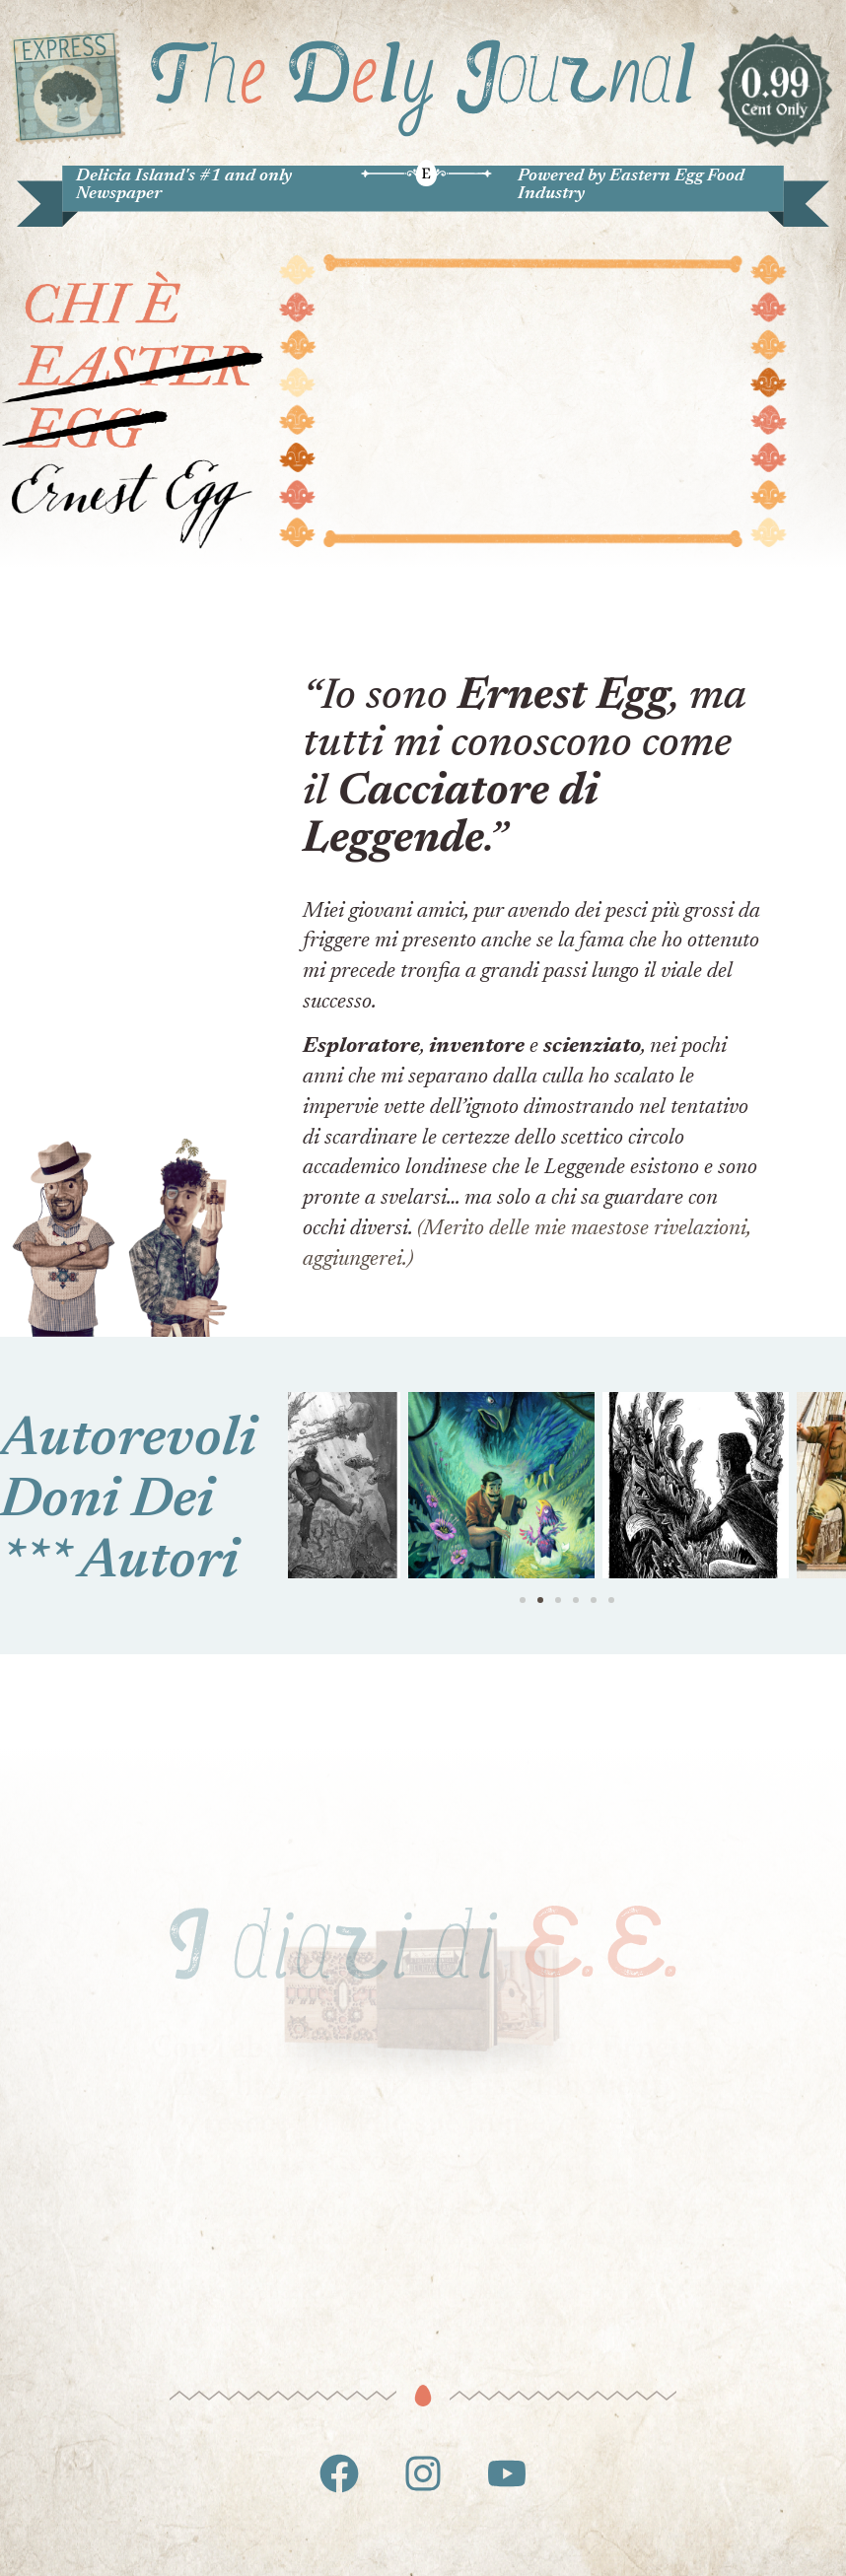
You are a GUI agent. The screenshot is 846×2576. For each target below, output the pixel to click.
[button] (523, 1600)
